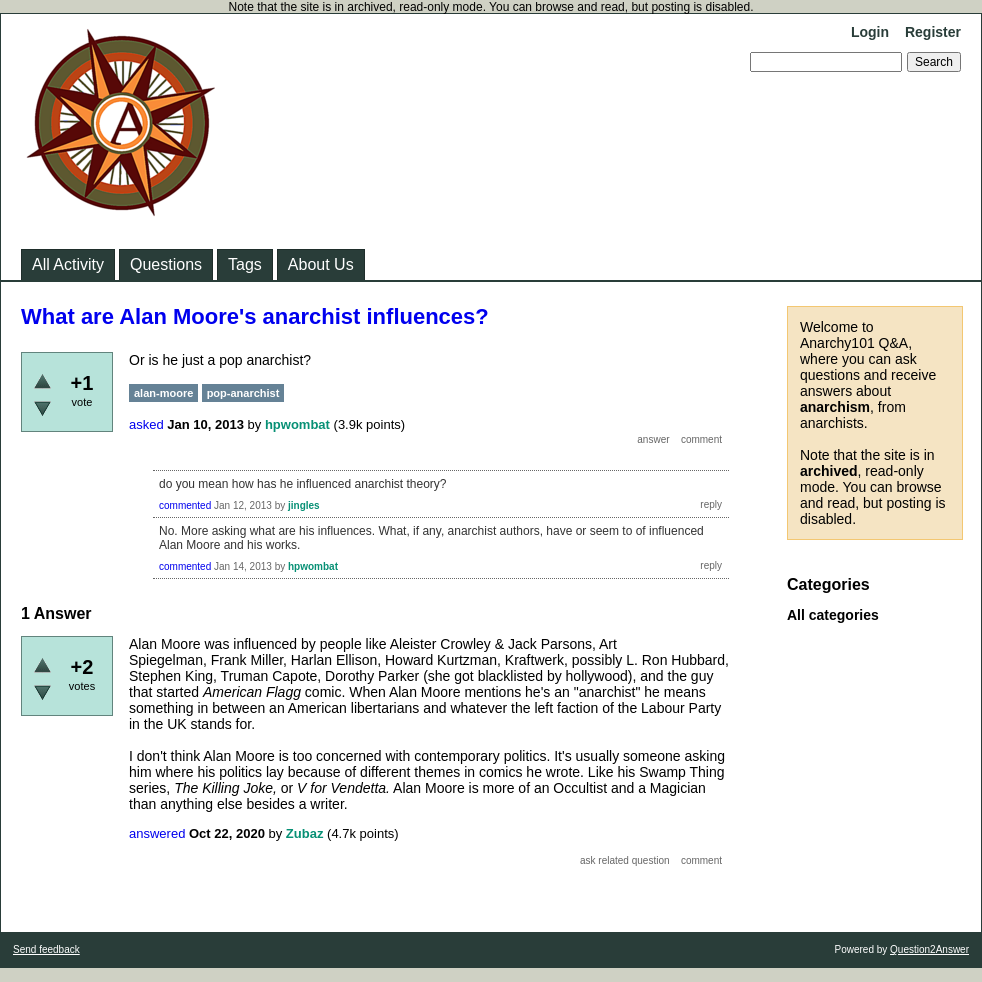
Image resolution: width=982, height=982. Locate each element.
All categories (833, 615)
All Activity (68, 264)
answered (157, 833)
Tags (245, 264)
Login (870, 32)
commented (185, 505)
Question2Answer (929, 949)
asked (146, 424)
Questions (166, 264)
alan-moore (163, 393)
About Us (321, 264)
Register (933, 32)
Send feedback (46, 949)
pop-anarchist (243, 393)
